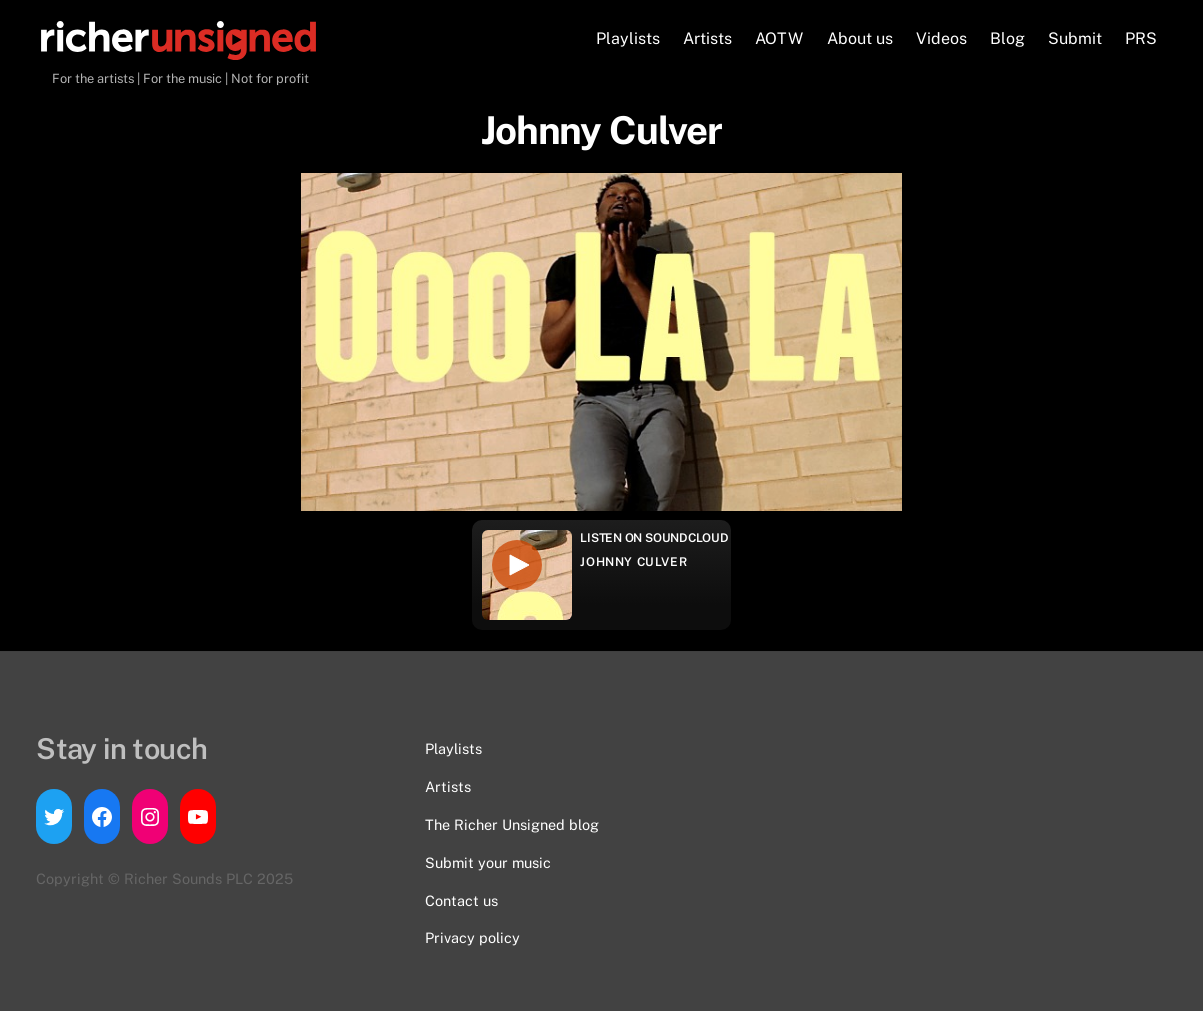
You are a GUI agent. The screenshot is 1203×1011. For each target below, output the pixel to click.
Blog (1007, 38)
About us (860, 38)
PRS (1141, 38)
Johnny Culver (633, 562)
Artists (707, 38)
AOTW (779, 38)
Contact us (461, 900)
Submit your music (488, 862)
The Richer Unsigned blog (512, 824)
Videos (941, 38)
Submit (1075, 38)
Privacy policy (472, 937)
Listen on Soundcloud (654, 538)
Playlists (628, 38)
